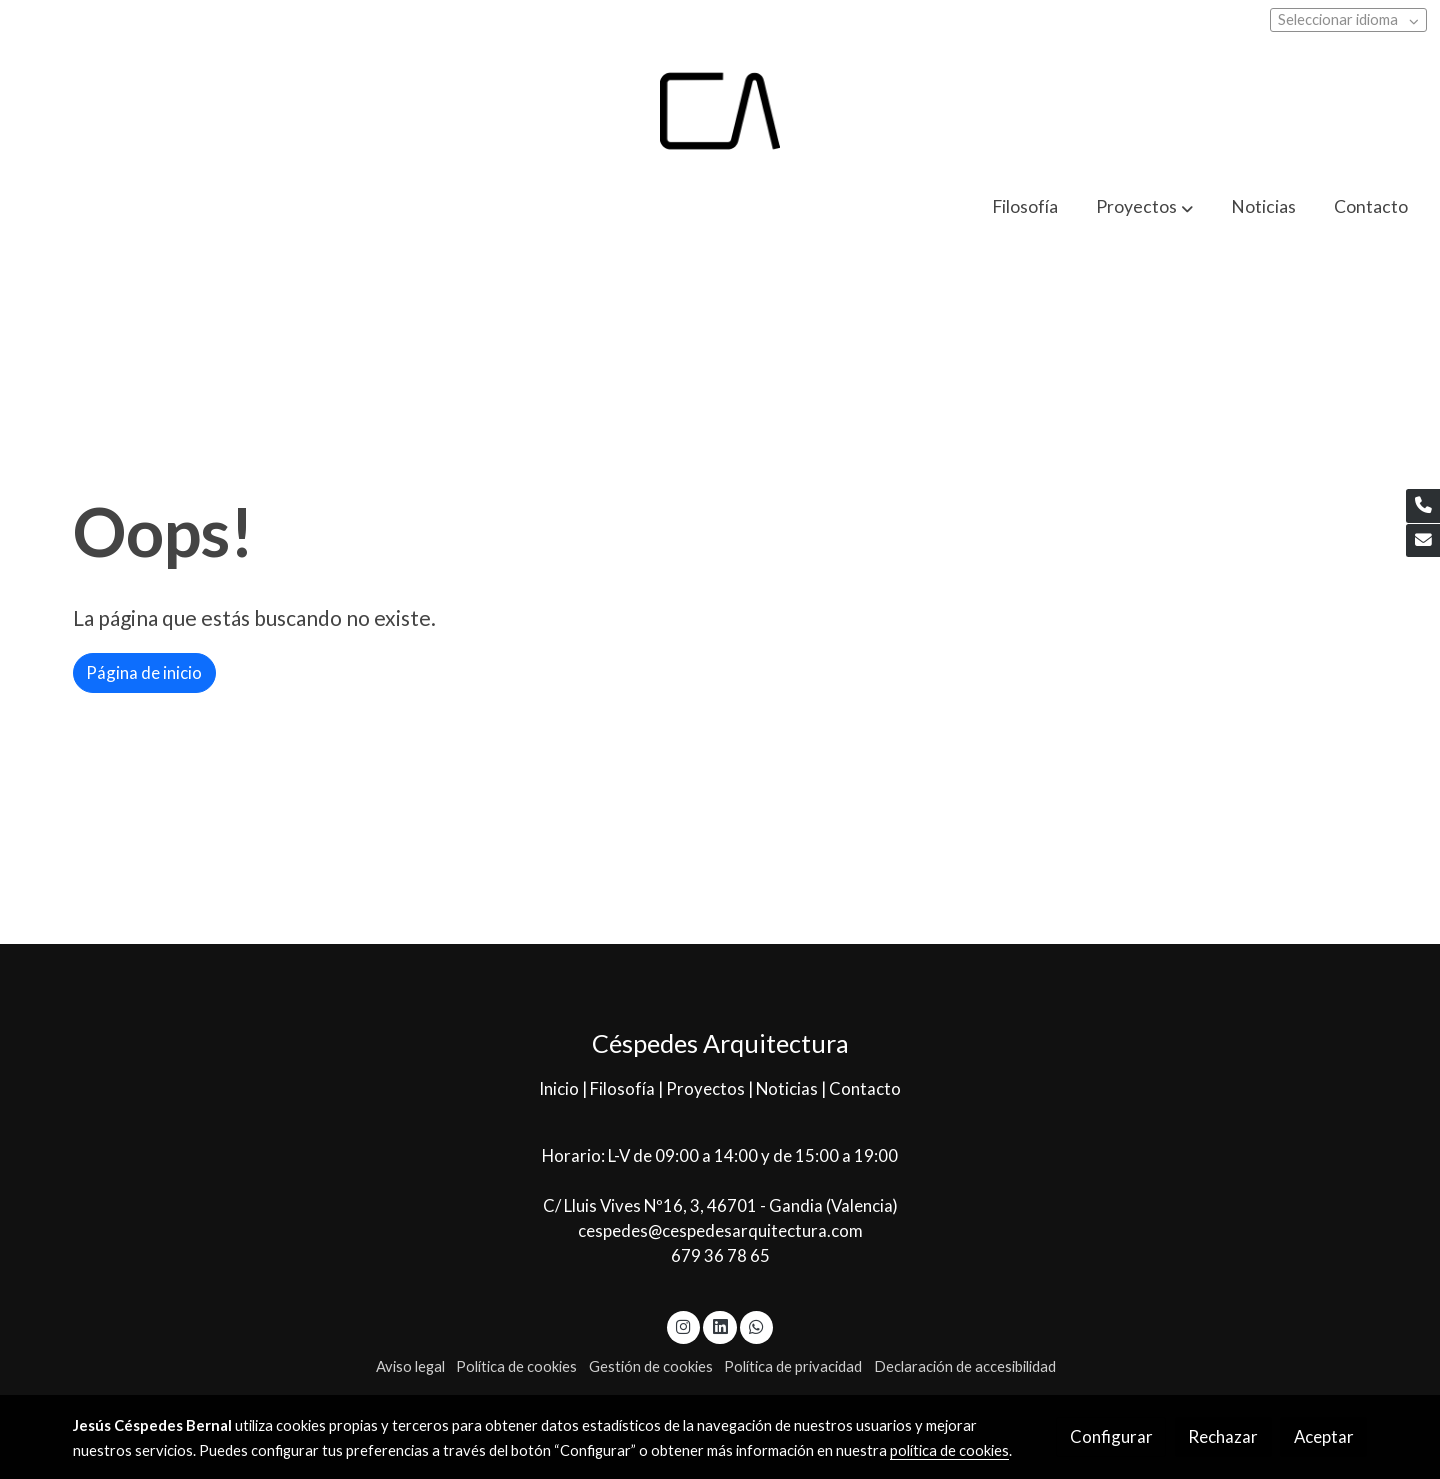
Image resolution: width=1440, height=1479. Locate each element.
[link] (720, 111)
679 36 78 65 (720, 1255)
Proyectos (707, 1088)
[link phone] (1423, 506)
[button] (1145, 207)
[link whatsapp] (757, 1325)
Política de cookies (516, 1366)
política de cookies (949, 1450)
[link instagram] (684, 1325)
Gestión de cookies (651, 1366)
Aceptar (1324, 1436)
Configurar (1111, 1436)
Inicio (560, 1088)
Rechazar (1223, 1436)
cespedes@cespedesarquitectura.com (720, 1230)
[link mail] (1423, 541)
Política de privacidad (793, 1366)
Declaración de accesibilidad (965, 1366)
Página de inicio (144, 672)
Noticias (788, 1088)
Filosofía (624, 1088)
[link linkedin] (720, 1325)
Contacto (865, 1088)
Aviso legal (410, 1366)
